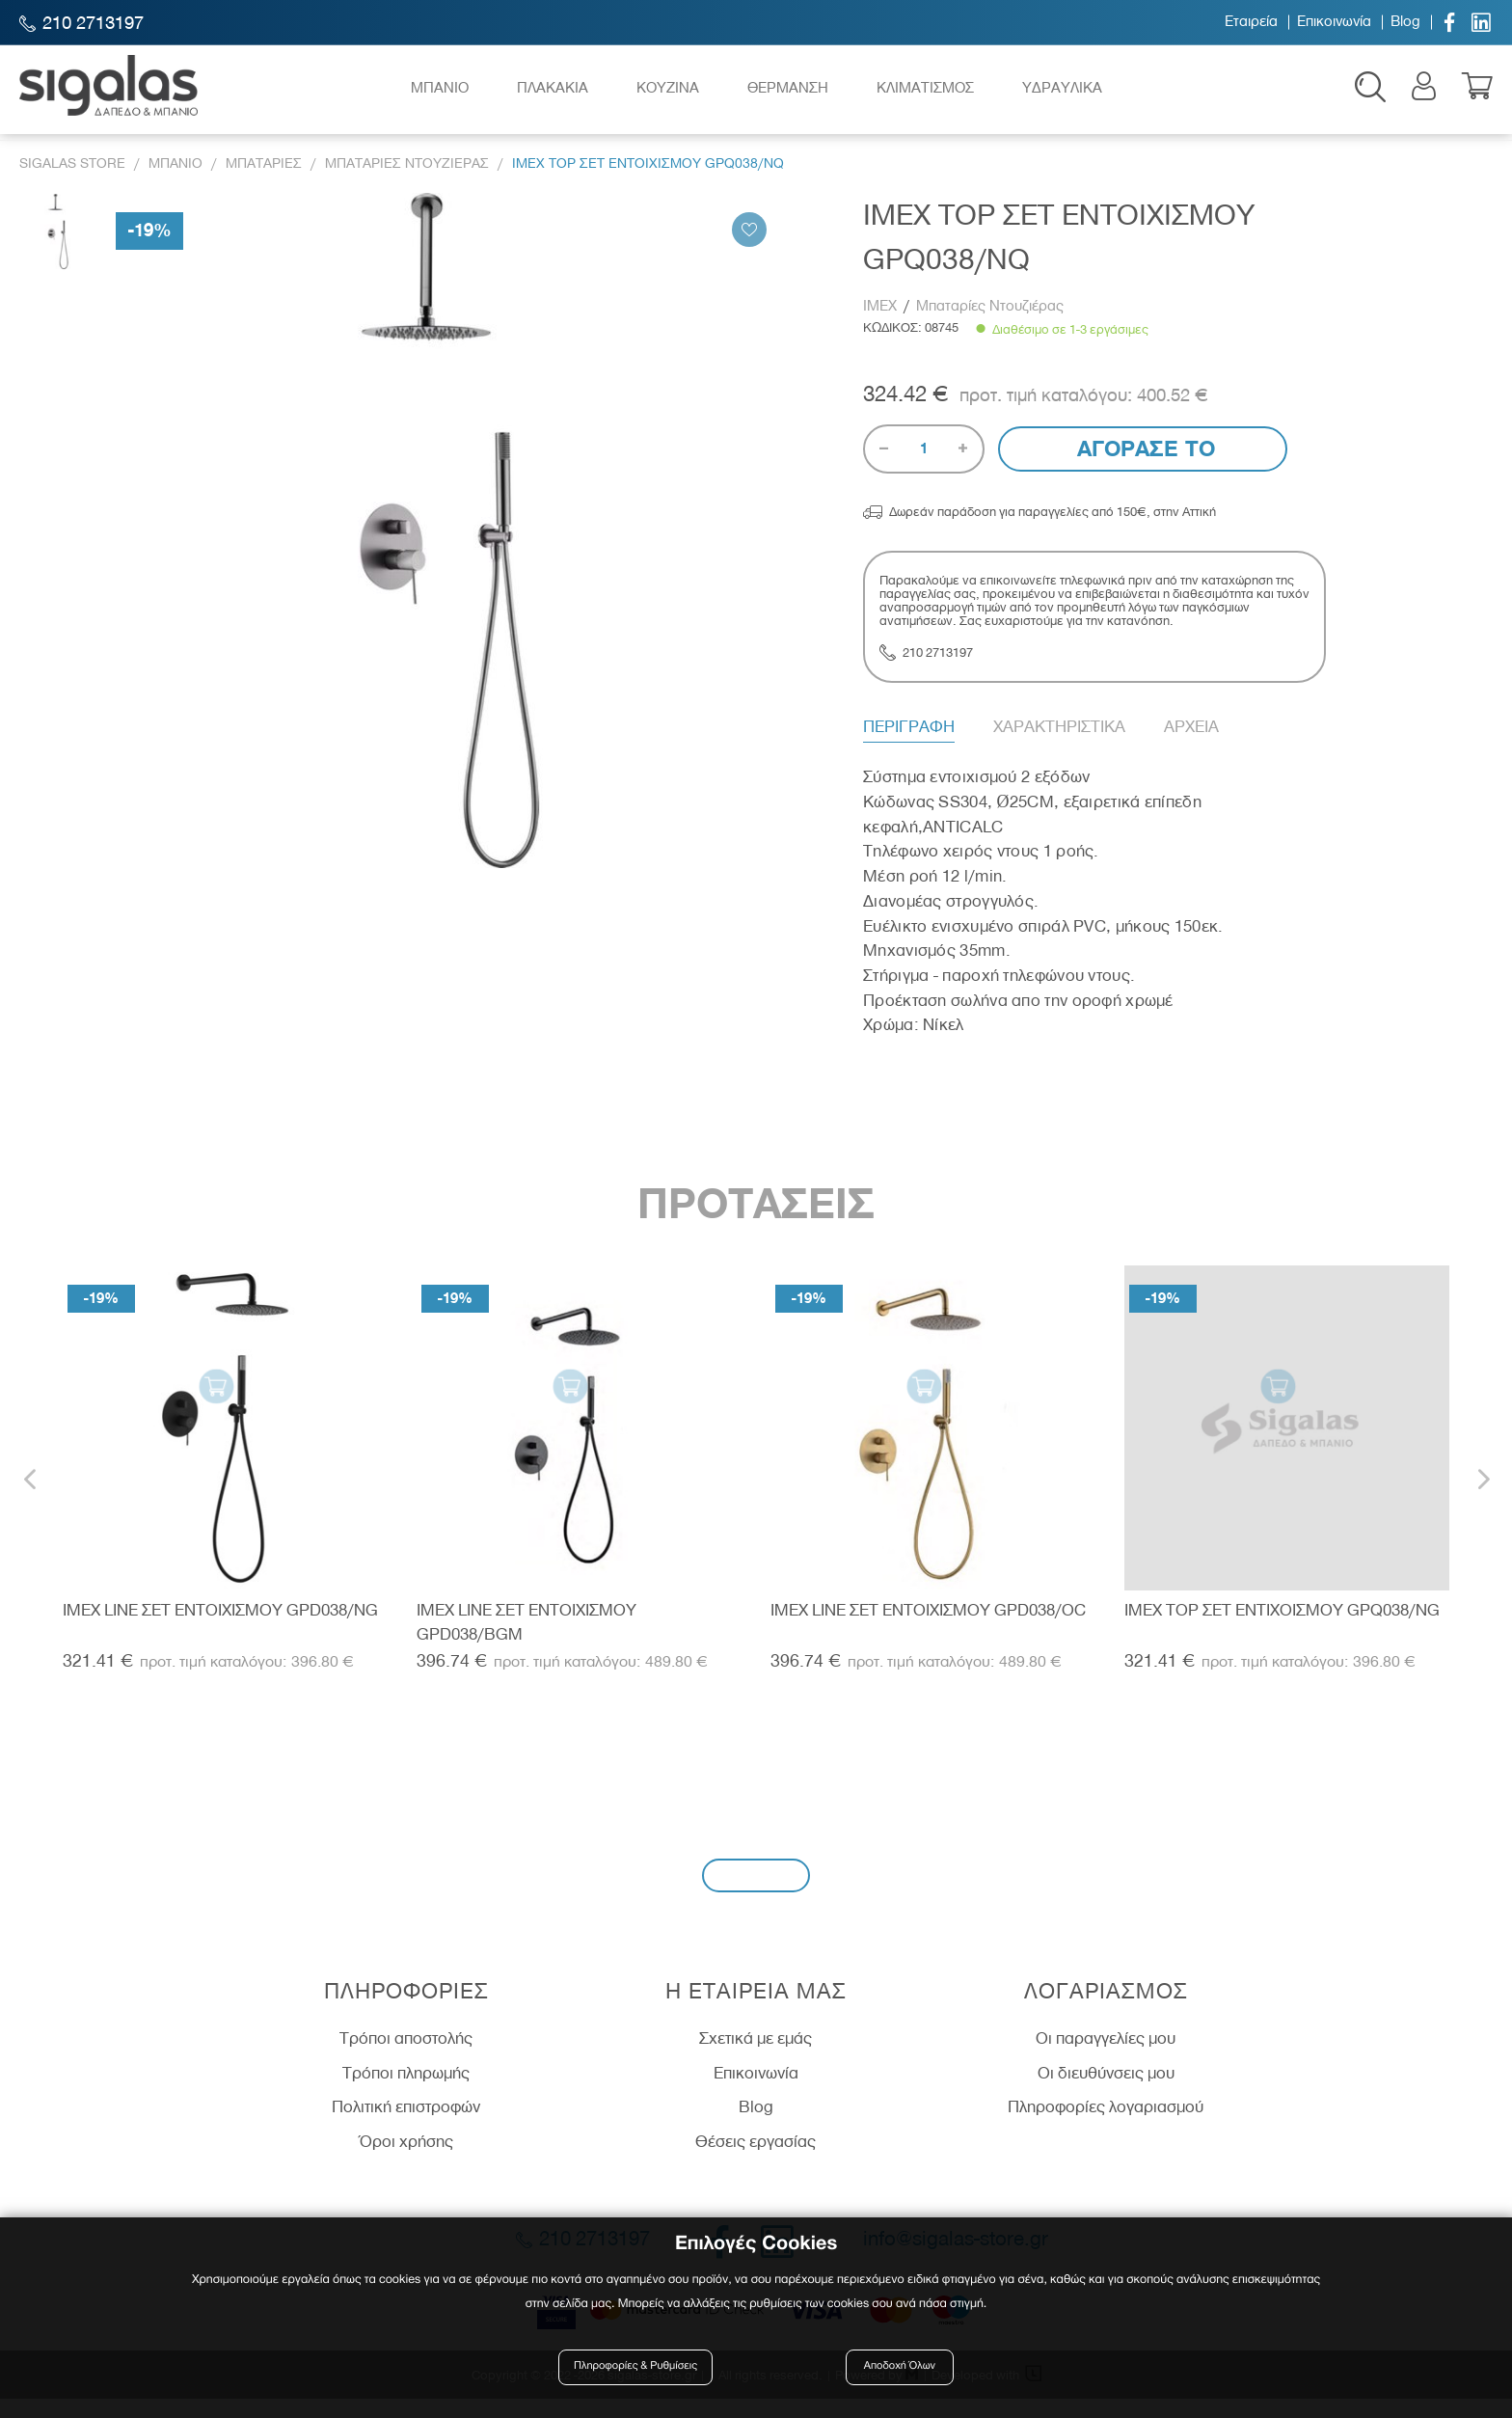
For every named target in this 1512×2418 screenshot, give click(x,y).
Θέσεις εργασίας (755, 2160)
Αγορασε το (1143, 468)
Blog (1405, 22)
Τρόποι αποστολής (405, 2056)
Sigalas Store (72, 182)
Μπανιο (175, 182)
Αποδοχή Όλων (899, 2372)
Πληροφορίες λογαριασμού (1105, 2125)
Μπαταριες (264, 182)
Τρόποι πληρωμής (406, 2091)
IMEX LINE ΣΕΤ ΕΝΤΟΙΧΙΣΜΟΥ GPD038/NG (220, 1628)
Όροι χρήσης (406, 2160)
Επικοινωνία (1334, 22)
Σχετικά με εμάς (755, 2056)
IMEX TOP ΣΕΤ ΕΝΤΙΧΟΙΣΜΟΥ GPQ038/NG (1282, 1628)
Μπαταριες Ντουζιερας (407, 182)
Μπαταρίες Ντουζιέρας (990, 325)
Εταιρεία (1251, 22)
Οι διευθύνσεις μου (1106, 2091)
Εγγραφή (756, 1894)
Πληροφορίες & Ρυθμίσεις (640, 2372)
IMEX (882, 325)
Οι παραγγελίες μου (1105, 2056)
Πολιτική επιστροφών (406, 2125)
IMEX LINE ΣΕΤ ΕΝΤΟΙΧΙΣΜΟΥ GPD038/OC (928, 1628)
